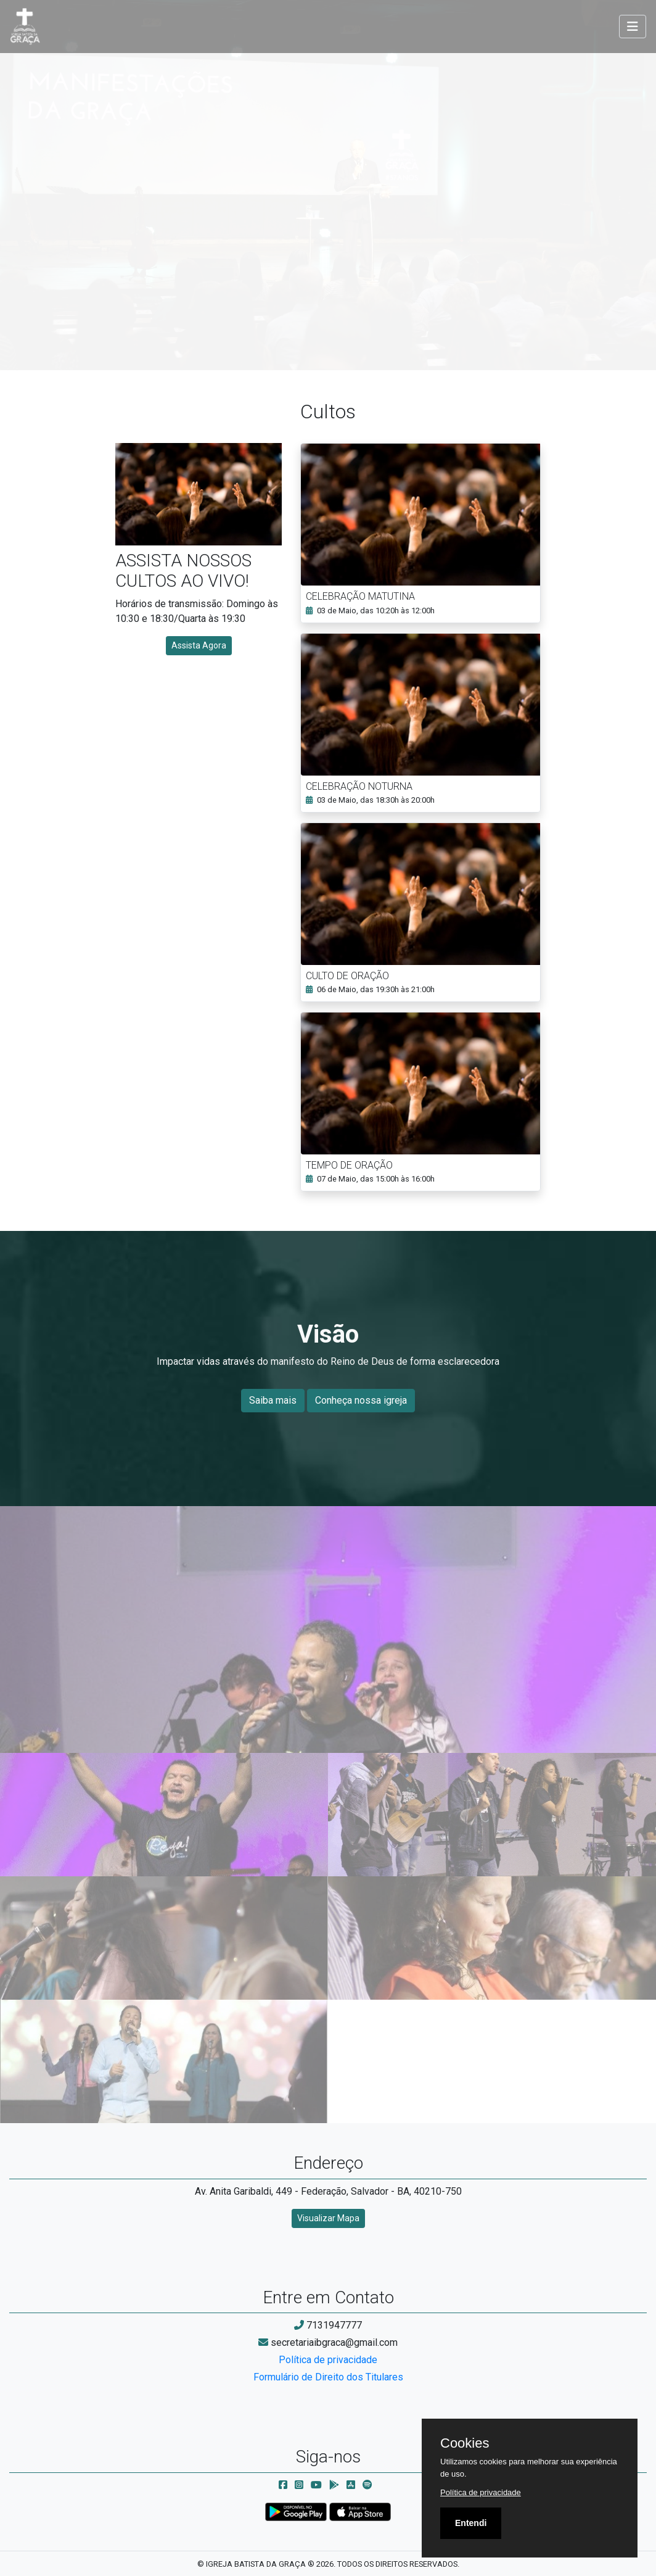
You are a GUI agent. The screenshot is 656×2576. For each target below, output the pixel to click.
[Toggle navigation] (632, 26)
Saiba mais (273, 1400)
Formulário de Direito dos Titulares (328, 2377)
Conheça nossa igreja (361, 1400)
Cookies (464, 2443)
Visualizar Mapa (328, 2218)
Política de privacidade (328, 2360)
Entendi (470, 2523)
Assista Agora (198, 645)
